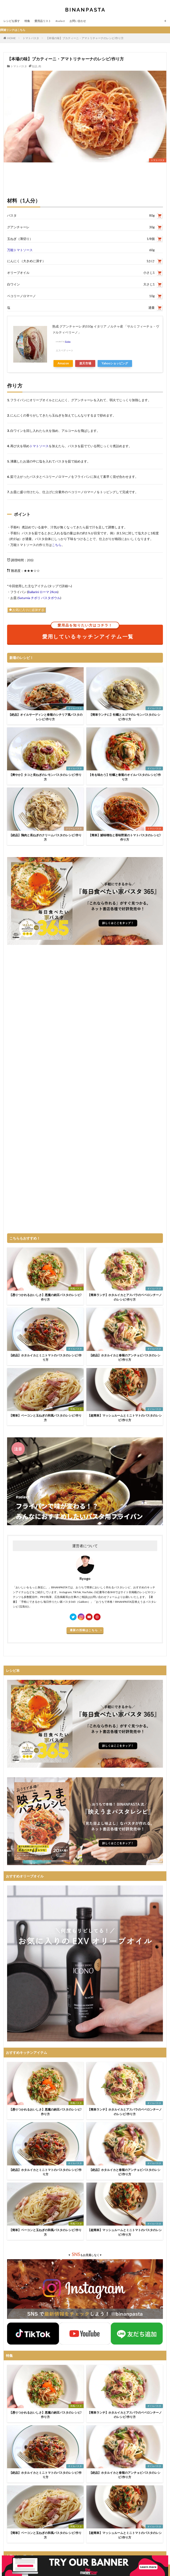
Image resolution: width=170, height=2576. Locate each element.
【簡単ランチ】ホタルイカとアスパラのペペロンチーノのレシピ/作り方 (125, 1297)
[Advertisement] (46, 1089)
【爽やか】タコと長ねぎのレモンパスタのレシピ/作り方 (45, 777)
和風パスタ (76, 1288)
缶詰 (34, 66)
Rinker (68, 341)
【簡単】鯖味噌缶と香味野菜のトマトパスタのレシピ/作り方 (124, 837)
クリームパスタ (74, 828)
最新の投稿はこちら (84, 1630)
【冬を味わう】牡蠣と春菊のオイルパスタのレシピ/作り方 (124, 777)
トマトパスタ (31, 38)
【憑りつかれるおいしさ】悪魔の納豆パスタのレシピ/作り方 (45, 1297)
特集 (27, 21)
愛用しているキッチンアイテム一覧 (87, 632)
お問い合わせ (77, 21)
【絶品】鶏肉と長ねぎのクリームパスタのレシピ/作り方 (45, 837)
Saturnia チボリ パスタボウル (39, 598)
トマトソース (39, 446)
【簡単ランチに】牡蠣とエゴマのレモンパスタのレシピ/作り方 (124, 717)
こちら (56, 545)
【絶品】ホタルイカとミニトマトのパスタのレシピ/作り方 (45, 1357)
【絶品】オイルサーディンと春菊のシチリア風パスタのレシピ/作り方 (45, 717)
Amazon (63, 363)
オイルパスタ (75, 708)
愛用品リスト (43, 21)
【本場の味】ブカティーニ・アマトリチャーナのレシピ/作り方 (85, 38)
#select (60, 21)
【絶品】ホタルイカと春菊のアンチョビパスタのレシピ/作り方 (124, 1357)
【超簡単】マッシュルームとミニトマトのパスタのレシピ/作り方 (125, 1418)
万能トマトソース (20, 250)
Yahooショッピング (115, 363)
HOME (11, 38)
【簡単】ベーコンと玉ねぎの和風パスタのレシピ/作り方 (45, 1418)
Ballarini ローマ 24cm (43, 592)
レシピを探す (11, 21)
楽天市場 (85, 363)
